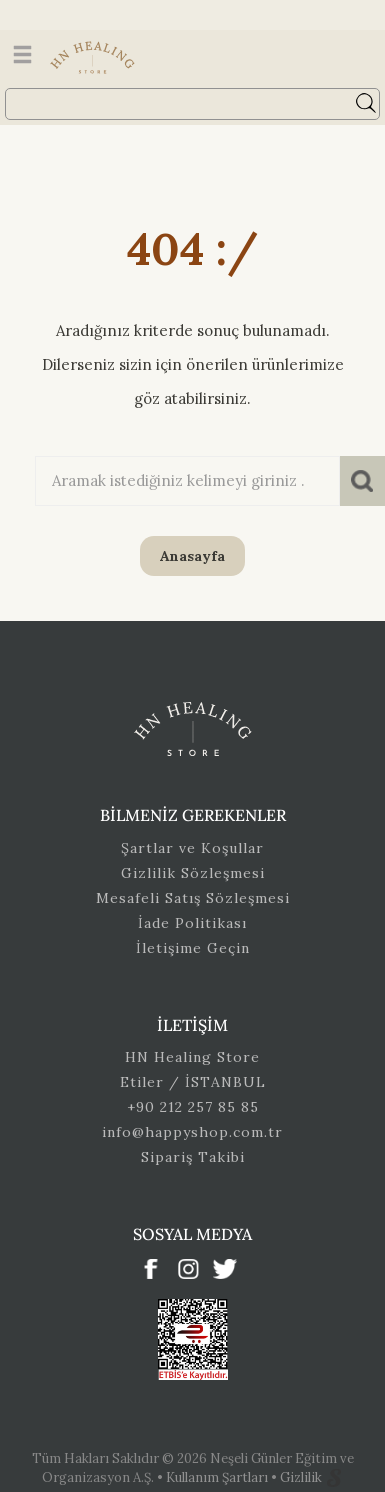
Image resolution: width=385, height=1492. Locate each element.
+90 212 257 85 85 (193, 1107)
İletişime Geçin (193, 948)
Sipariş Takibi (193, 1157)
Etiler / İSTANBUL (193, 1082)
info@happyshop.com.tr (192, 1132)
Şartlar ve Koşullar (192, 848)
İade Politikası (192, 923)
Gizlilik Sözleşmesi (193, 873)
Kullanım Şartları (218, 1477)
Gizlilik (302, 1477)
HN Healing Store (192, 1057)
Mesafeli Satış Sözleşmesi (193, 898)
